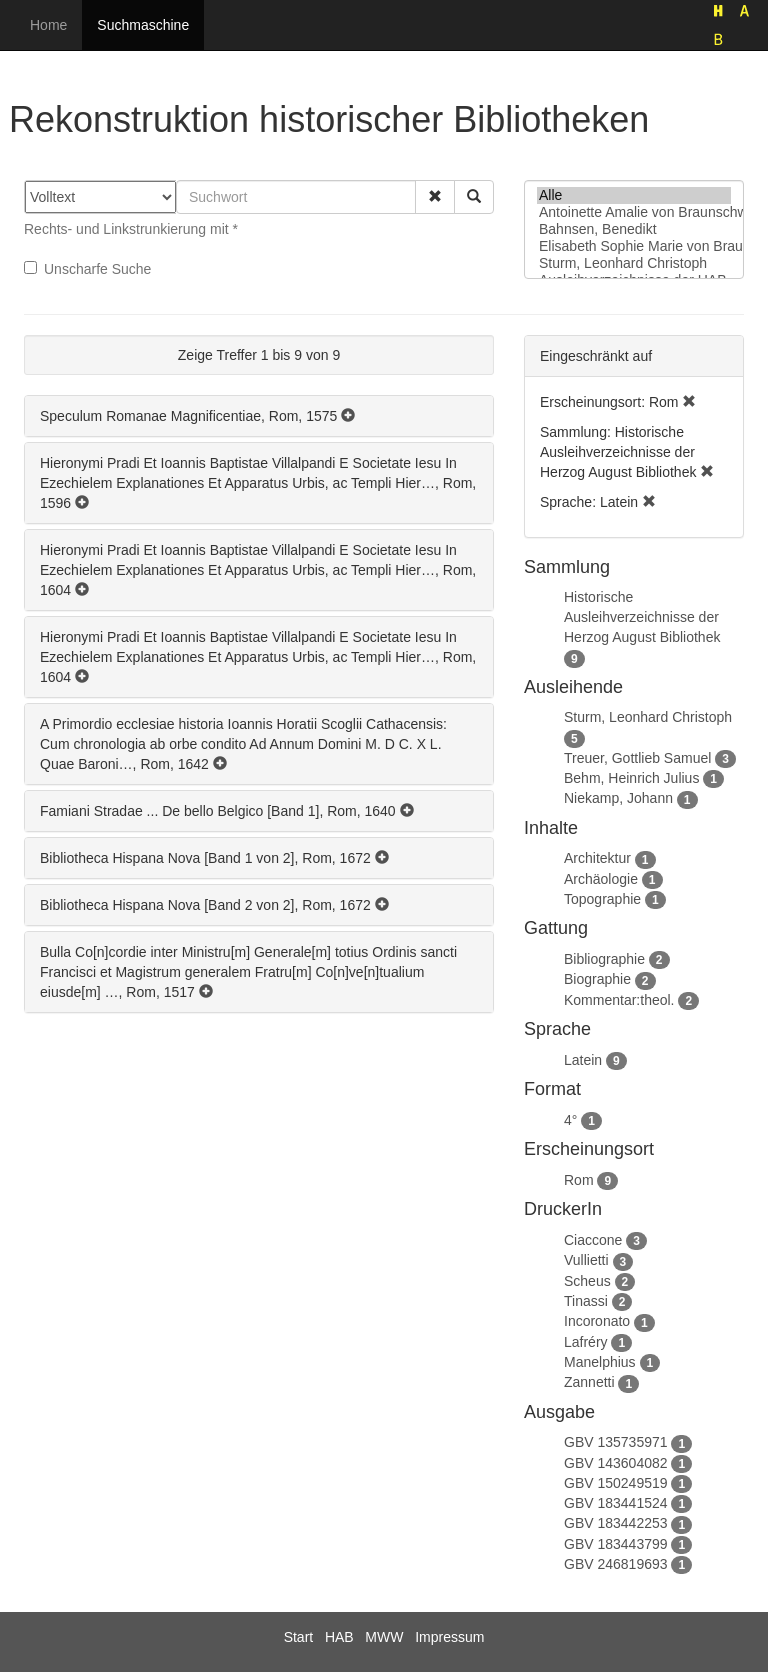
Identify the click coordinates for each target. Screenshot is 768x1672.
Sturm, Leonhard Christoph (634, 263)
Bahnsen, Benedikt (634, 229)
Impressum (449, 1637)
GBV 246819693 (616, 1564)
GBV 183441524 (616, 1503)
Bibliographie (604, 959)
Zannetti (589, 1382)
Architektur (597, 858)
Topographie (602, 899)
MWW (384, 1637)
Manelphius (600, 1362)
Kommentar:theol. (619, 1000)
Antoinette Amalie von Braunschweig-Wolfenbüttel (634, 212)
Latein (583, 1060)
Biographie (597, 979)
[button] (435, 197)
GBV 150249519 (616, 1483)
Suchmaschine (143, 25)
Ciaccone (593, 1240)
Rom (579, 1180)
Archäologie (601, 879)
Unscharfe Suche (87, 269)
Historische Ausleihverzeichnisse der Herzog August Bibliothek (642, 617)
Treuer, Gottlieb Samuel (637, 758)
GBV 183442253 (616, 1523)
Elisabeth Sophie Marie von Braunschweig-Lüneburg (634, 246)
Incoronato (597, 1321)
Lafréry (586, 1342)
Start (299, 1637)
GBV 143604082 (616, 1463)
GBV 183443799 (616, 1544)
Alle (634, 195)
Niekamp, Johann (618, 798)
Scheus (587, 1281)
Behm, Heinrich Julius (631, 778)
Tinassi (586, 1301)
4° (570, 1120)
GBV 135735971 (616, 1442)
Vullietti (586, 1260)
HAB (339, 1637)
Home (48, 25)
